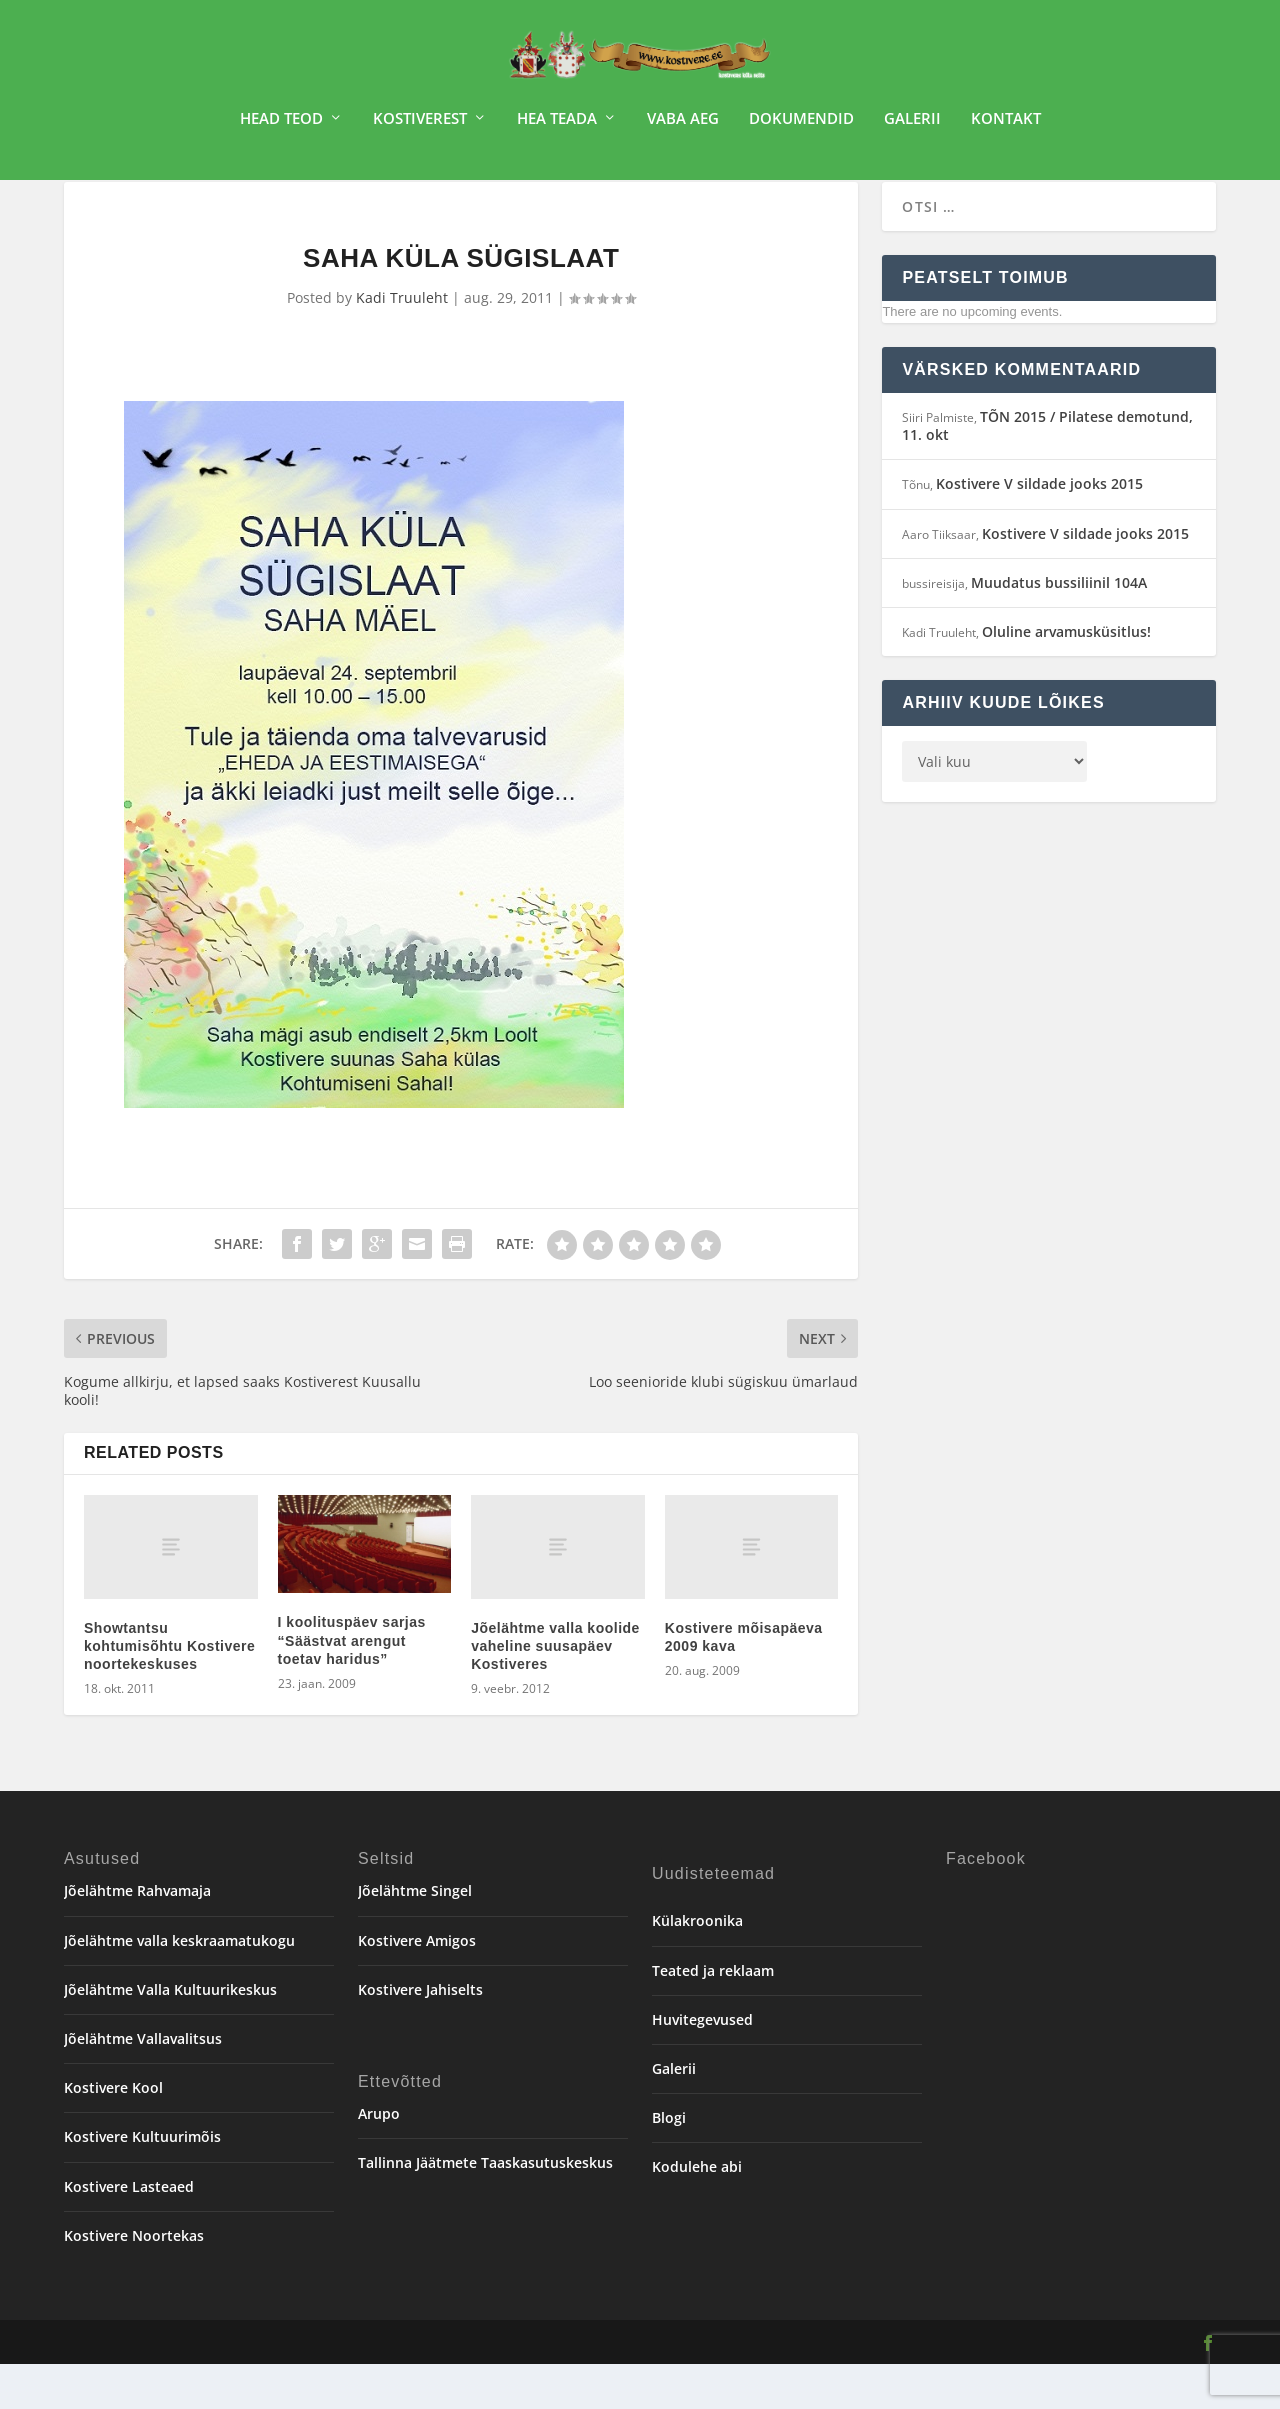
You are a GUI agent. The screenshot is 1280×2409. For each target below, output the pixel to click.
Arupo (379, 2158)
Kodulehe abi (697, 2211)
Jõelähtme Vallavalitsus (143, 2083)
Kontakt (1006, 126)
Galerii (912, 126)
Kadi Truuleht (402, 342)
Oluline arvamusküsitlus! (1066, 676)
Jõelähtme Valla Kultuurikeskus (170, 2034)
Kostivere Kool (113, 2132)
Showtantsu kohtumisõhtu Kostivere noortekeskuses (169, 1691)
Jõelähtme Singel (415, 1935)
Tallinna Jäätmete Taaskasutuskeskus (485, 2207)
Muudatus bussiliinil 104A (1059, 627)
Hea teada (557, 126)
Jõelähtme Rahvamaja (137, 1935)
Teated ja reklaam (713, 2015)
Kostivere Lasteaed (129, 2231)
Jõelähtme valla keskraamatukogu (179, 1985)
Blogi (669, 2162)
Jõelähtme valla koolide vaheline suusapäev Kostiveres (555, 1691)
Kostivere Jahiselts (420, 2034)
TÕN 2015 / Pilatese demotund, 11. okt (1047, 470)
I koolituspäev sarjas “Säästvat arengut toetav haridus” (352, 1685)
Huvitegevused (702, 2064)
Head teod (281, 126)
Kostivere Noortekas (134, 2280)
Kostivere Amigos (417, 1985)
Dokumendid (801, 126)
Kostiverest (420, 126)
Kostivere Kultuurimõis (142, 2181)
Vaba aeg (683, 126)
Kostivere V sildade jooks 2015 (1039, 528)
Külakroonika (697, 1965)
